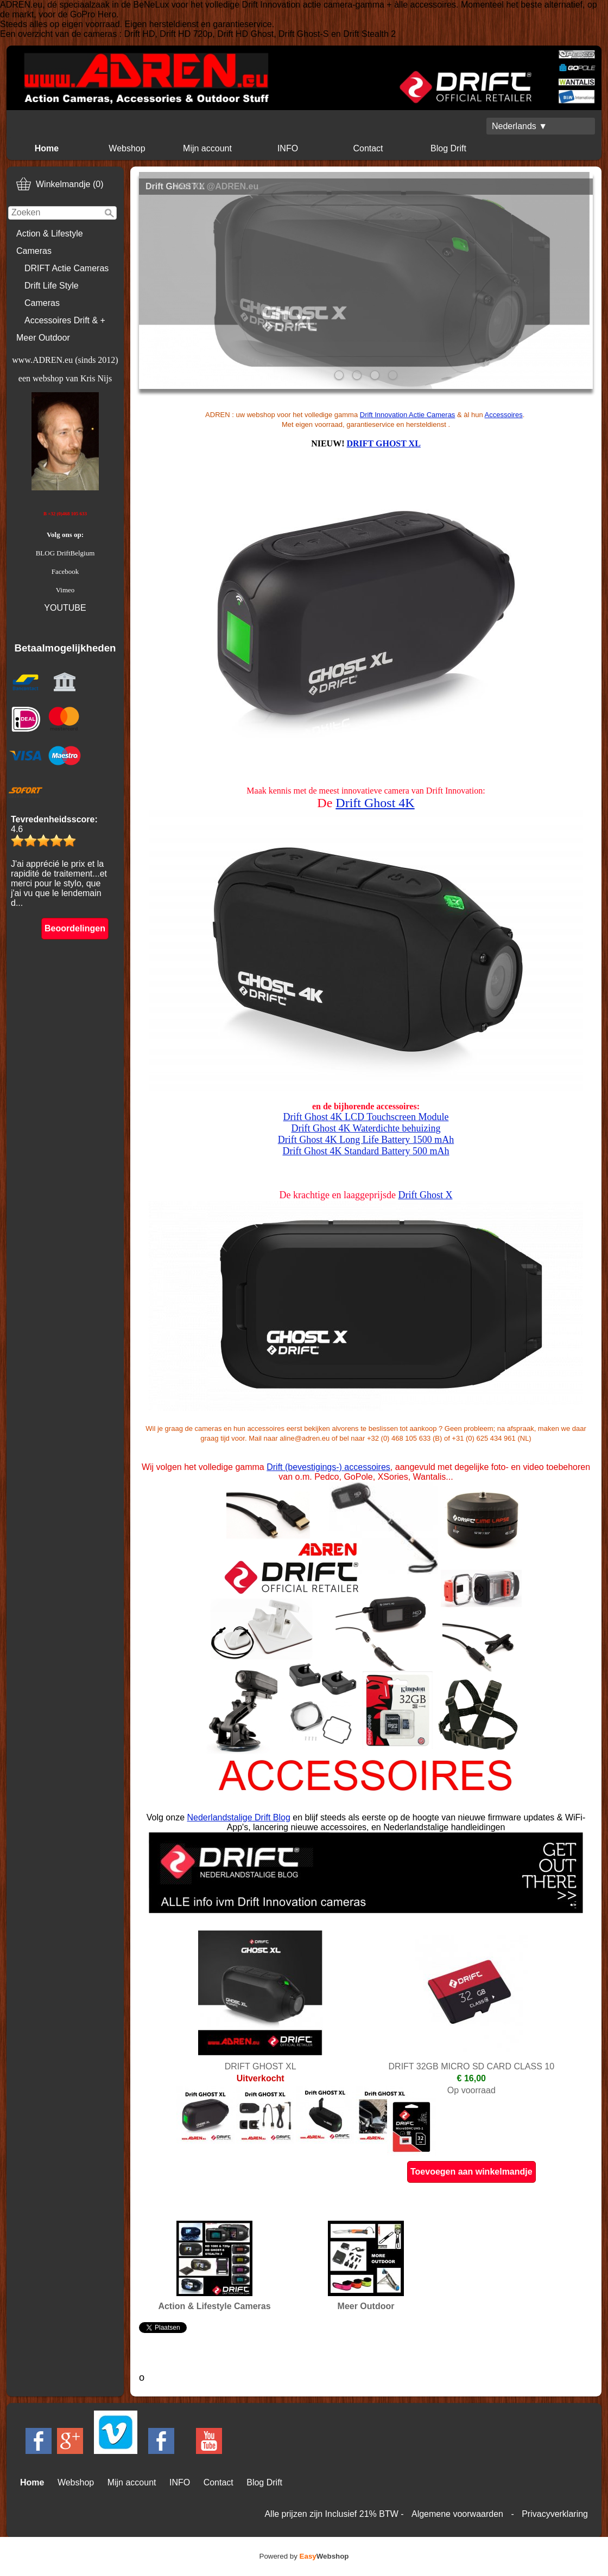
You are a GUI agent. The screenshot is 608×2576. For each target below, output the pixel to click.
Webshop (127, 148)
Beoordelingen (75, 928)
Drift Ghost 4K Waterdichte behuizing (365, 1128)
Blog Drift (448, 148)
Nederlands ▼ (519, 126)
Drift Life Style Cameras (51, 294)
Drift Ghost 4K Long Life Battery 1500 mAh (366, 1139)
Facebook (65, 571)
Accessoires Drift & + (64, 320)
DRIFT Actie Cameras (66, 268)
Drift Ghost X (425, 1195)
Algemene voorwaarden (457, 2514)
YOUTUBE (65, 607)
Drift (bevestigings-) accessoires (328, 1467)
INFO (287, 148)
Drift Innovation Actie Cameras (407, 415)
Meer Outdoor (43, 337)
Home (47, 148)
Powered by (304, 2556)
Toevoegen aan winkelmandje (471, 2171)
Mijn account (207, 148)
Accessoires (504, 415)
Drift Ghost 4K (374, 803)
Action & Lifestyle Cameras (49, 242)
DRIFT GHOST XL (384, 443)
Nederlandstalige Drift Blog (238, 1817)
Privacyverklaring (555, 2514)
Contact (368, 148)
